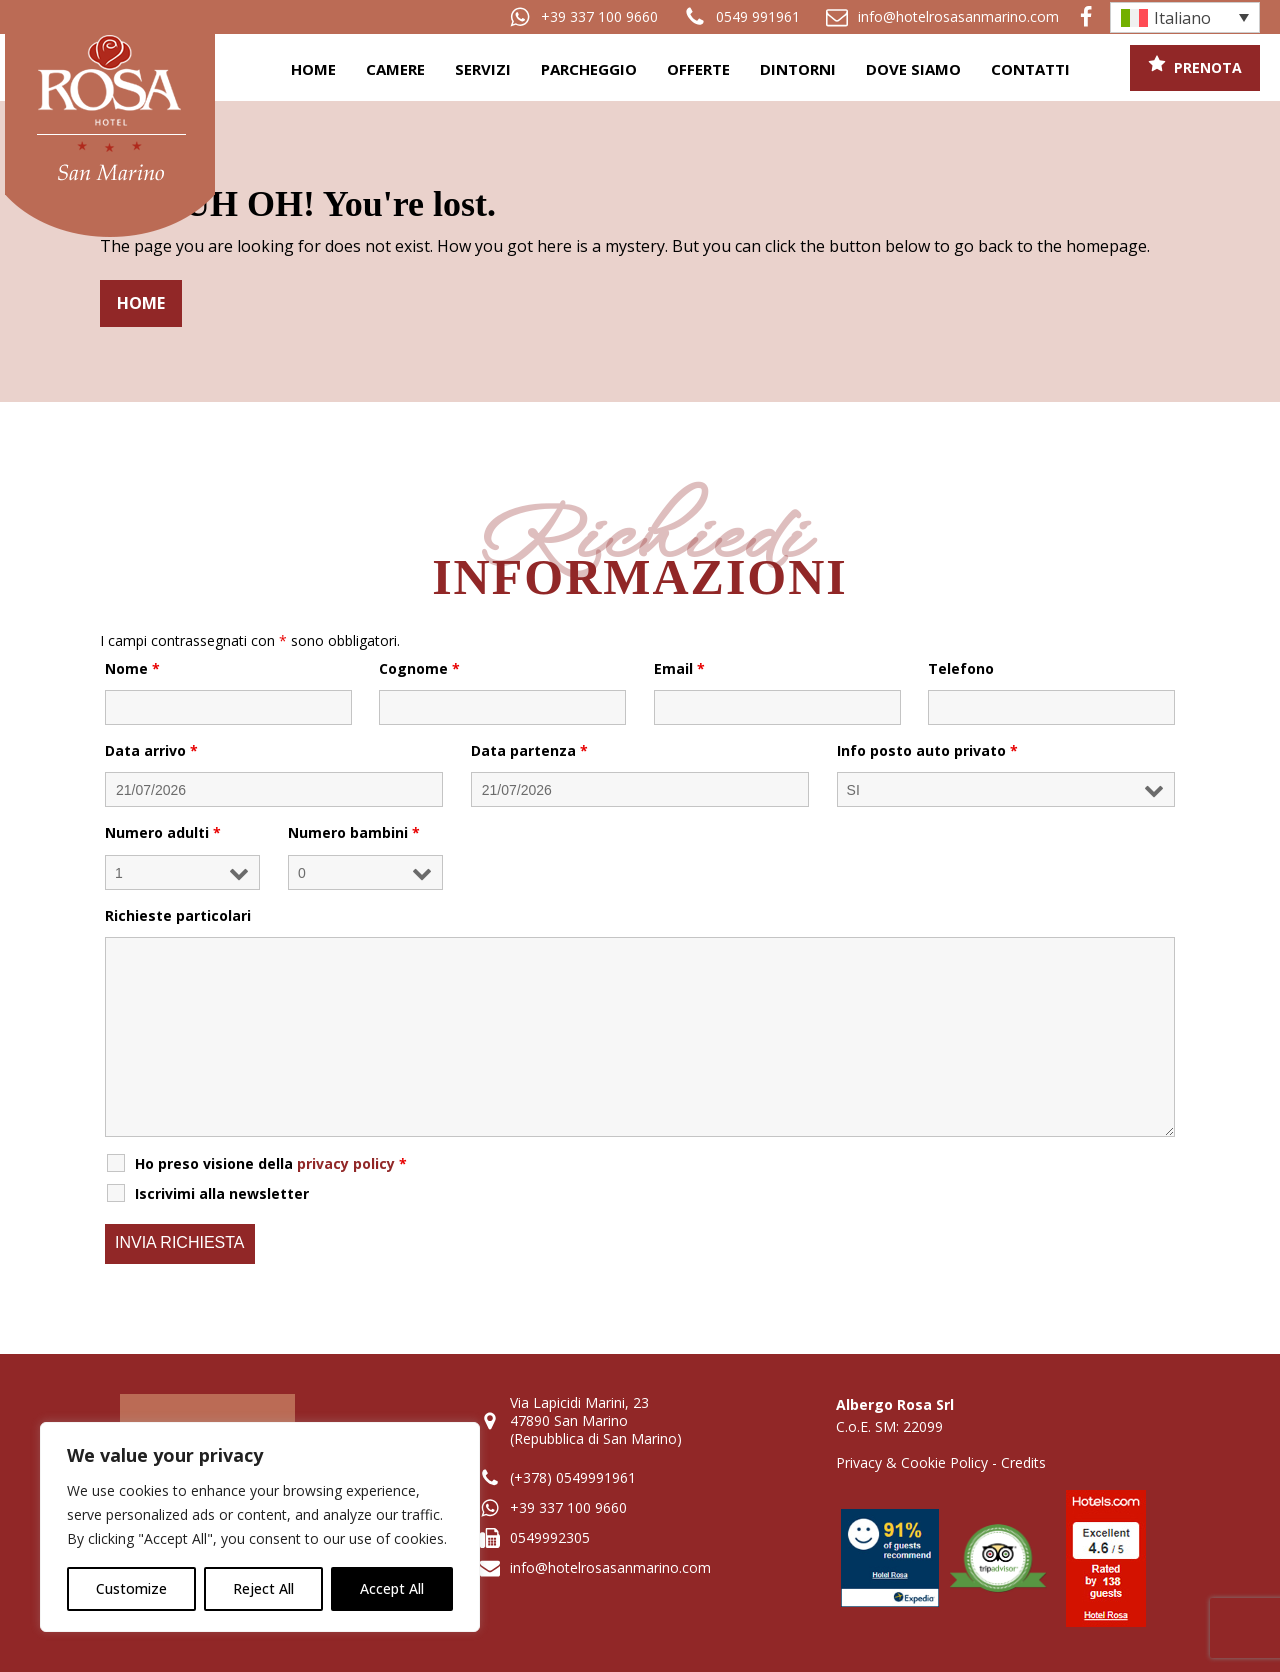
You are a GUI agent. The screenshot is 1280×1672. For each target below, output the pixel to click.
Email (679, 668)
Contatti (1030, 69)
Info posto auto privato (927, 750)
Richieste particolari (178, 915)
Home (313, 69)
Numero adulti (163, 832)
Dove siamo (913, 69)
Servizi (483, 69)
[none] (1185, 17)
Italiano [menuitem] (1182, 18)
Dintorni (798, 69)
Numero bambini (354, 832)
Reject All (263, 1588)
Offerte (698, 69)
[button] (583, 17)
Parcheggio (589, 69)
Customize (131, 1588)
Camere (395, 69)
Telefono (961, 668)
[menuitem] (1185, 17)
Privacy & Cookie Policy (912, 1462)
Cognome (419, 668)
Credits (1023, 1462)
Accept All (392, 1588)
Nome (132, 668)
